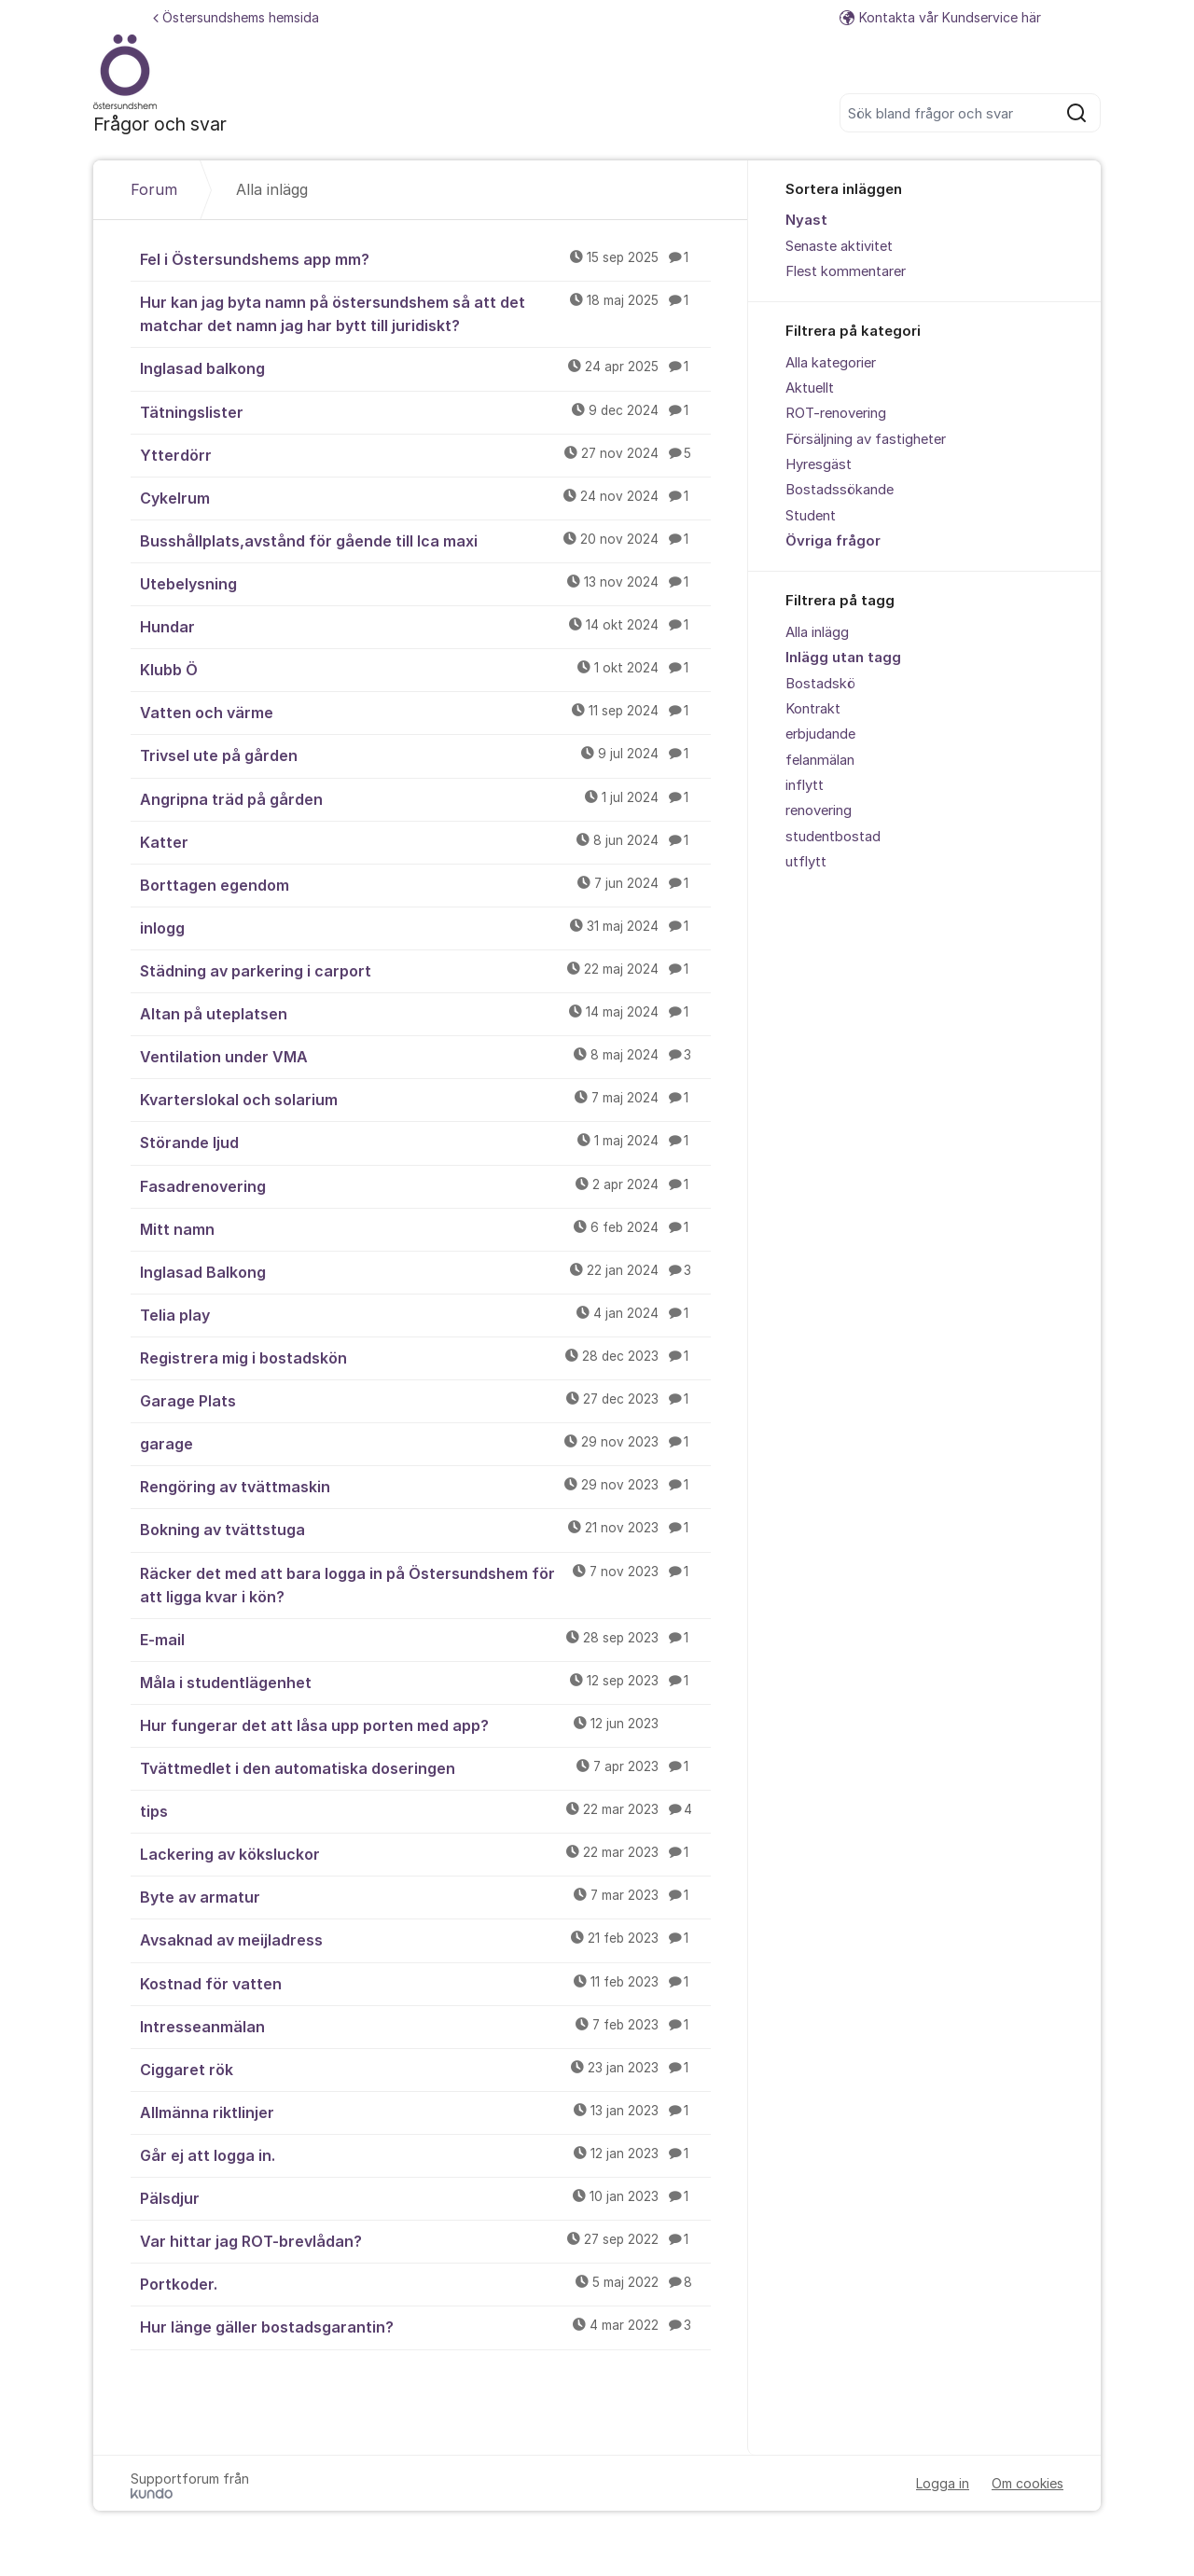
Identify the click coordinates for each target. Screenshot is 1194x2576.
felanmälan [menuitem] (819, 760)
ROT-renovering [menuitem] (835, 413)
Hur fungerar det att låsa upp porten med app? (425, 1724)
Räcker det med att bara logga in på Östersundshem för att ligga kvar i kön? (425, 1584)
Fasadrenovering (425, 1185)
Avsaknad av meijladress (425, 1939)
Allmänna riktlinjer (425, 2111)
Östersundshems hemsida (236, 17)
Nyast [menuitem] (806, 220)
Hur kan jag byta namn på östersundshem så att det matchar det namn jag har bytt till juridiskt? (425, 313)
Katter (425, 841)
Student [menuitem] (810, 515)
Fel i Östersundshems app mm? (425, 258)
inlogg (425, 927)
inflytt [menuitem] (804, 785)
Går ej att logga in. (425, 2154)
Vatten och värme (425, 711)
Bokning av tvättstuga (425, 1528)
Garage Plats (425, 1400)
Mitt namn (425, 1228)
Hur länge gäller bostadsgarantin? (425, 2326)
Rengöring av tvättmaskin (425, 1485)
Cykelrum (425, 497)
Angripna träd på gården (425, 798)
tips (425, 1810)
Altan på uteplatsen (425, 1013)
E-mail (425, 1638)
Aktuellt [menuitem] (809, 388)
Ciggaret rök (425, 2068)
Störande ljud (425, 1141)
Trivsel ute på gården (425, 754)
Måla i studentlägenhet (425, 1681)
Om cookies (1027, 2483)
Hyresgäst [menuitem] (818, 464)
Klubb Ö (425, 668)
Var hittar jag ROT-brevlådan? (425, 2240)
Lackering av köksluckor (425, 1853)
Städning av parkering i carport (425, 970)
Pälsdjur (425, 2197)
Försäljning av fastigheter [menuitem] (865, 439)
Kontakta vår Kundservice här (940, 17)
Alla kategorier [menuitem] (830, 362)
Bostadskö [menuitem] (820, 683)
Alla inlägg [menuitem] (817, 632)
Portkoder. (425, 2283)
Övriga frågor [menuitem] (833, 541)
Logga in (942, 2483)
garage (425, 1443)
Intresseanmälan (425, 2025)
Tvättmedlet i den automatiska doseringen (425, 1767)
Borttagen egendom (425, 884)
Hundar (425, 626)
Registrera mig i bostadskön (425, 1357)
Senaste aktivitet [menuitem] (839, 246)
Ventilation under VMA (425, 1056)
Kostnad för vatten (425, 1983)
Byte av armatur (425, 1896)
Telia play (425, 1314)
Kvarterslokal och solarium (425, 1098)
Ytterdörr (425, 454)
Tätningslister (425, 411)
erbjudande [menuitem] (820, 734)
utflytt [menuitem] (805, 861)
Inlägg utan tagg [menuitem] (843, 657)
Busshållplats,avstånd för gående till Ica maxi (425, 540)
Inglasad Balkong (425, 1271)
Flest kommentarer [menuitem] (845, 271)
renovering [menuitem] (818, 810)
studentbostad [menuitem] (833, 836)
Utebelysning (425, 583)
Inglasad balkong (425, 367)
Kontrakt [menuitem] (812, 708)
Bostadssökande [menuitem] (839, 489)
